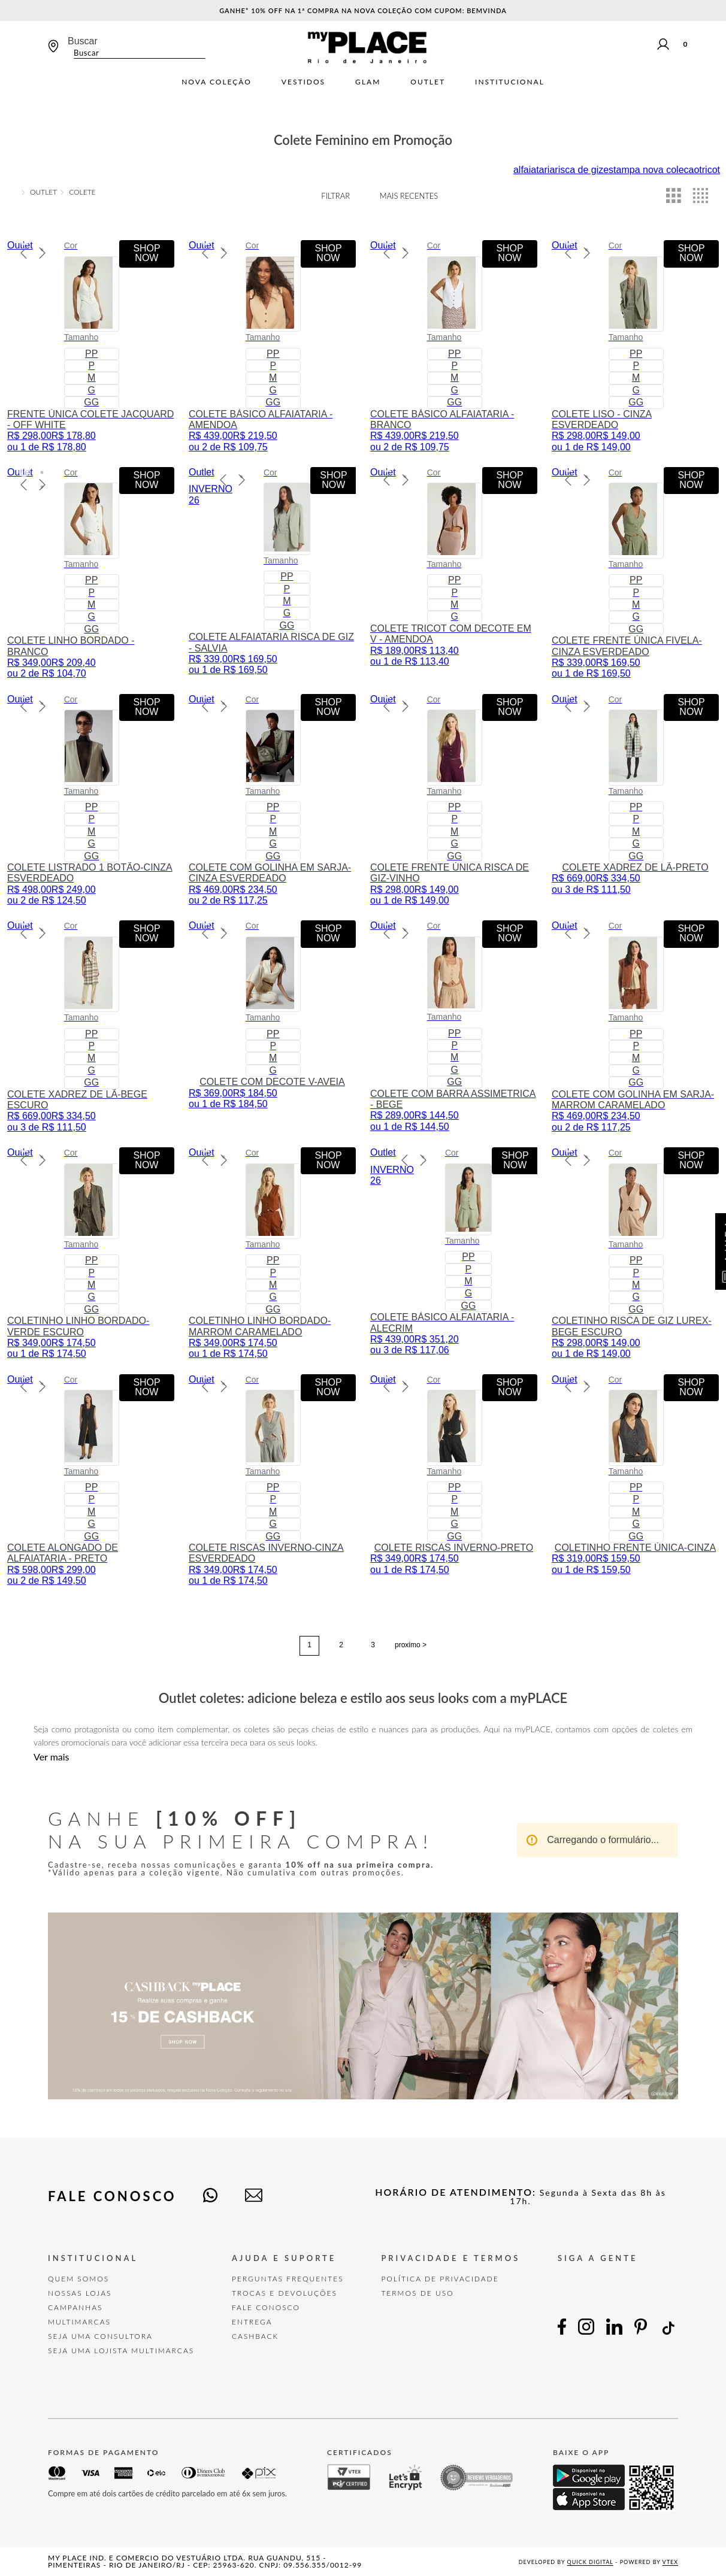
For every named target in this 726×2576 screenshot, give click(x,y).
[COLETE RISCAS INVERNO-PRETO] (453, 1480)
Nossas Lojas (80, 2293)
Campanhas (75, 2307)
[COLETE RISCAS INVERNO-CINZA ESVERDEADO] (272, 1480)
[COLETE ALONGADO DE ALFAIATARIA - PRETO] (90, 1480)
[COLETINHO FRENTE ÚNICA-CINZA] (635, 1480)
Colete (82, 192)
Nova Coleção (217, 82)
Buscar (83, 41)
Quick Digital (590, 2562)
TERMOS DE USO (417, 2293)
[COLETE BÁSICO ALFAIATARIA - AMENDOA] (272, 346)
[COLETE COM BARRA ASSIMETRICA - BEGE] (453, 1026)
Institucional (509, 82)
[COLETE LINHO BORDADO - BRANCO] (90, 573)
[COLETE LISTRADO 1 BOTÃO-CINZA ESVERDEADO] (90, 800)
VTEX (670, 2562)
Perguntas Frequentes (288, 2278)
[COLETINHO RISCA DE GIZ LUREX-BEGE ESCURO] (635, 1253)
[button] (24, 241)
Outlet (427, 82)
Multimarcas (79, 2321)
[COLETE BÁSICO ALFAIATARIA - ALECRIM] (453, 1253)
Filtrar (335, 196)
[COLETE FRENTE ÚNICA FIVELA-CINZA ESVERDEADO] (635, 573)
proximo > (410, 1645)
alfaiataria (534, 170)
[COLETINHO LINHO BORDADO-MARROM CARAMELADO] (272, 1253)
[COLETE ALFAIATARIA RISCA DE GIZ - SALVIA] (272, 573)
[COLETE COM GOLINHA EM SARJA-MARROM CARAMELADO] (635, 1026)
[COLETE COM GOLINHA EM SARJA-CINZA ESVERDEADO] (272, 800)
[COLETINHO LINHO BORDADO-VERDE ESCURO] (90, 1253)
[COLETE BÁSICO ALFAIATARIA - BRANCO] (453, 346)
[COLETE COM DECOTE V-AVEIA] (272, 1026)
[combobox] (136, 47)
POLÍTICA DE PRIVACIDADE (439, 2278)
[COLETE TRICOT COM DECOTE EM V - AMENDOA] (453, 573)
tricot (709, 170)
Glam (367, 82)
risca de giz (579, 170)
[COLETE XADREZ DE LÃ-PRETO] (635, 800)
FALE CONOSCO (266, 2307)
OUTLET (43, 192)
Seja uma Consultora (100, 2336)
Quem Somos (78, 2278)
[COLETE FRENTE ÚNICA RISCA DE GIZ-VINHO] (453, 800)
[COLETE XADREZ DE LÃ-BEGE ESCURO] (90, 1026)
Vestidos (303, 82)
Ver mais (51, 1756)
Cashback (255, 2336)
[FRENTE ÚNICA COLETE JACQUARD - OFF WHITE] (90, 346)
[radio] (673, 195)
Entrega (252, 2321)
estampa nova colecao (651, 170)
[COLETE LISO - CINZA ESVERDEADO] (635, 346)
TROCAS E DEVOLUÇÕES (284, 2293)
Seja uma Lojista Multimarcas (121, 2350)
